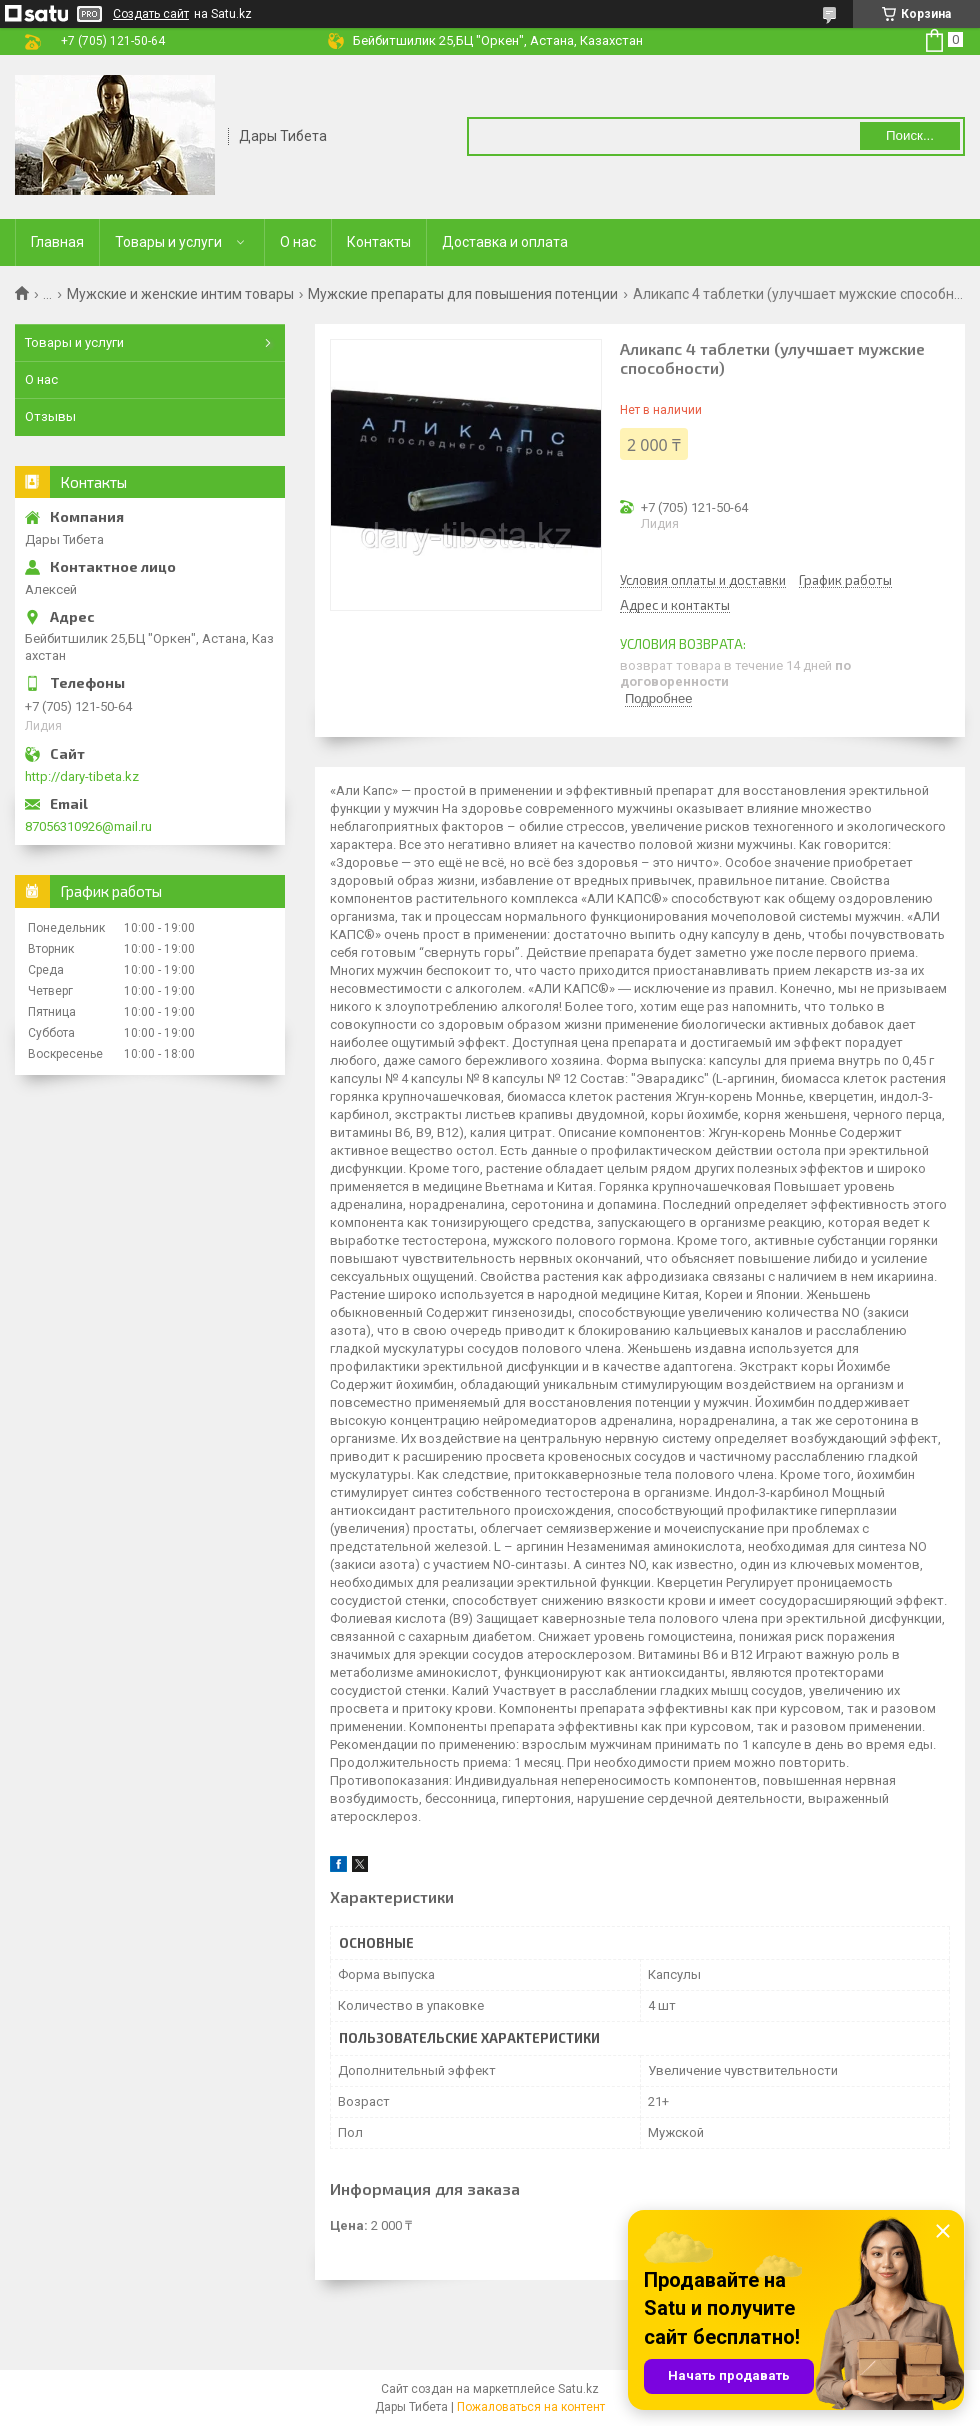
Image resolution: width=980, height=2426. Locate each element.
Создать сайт (151, 14)
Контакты (379, 242)
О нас (298, 242)
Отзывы (50, 416)
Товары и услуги (168, 242)
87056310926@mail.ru (88, 826)
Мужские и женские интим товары (180, 294)
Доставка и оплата (505, 242)
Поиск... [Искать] (910, 135)
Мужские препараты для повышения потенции (463, 294)
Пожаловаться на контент (531, 2407)
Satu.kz (578, 2389)
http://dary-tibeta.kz (82, 776)
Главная (57, 242)
